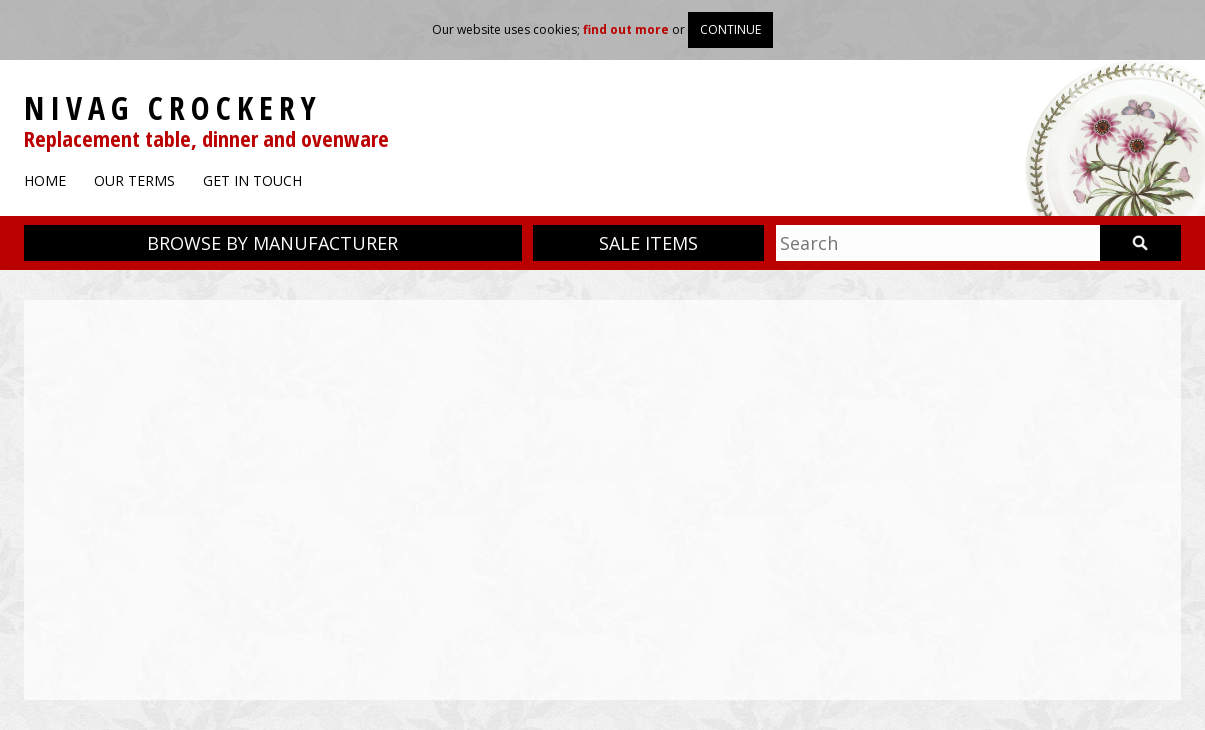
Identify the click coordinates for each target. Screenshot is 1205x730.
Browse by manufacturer (272, 243)
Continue (730, 29)
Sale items (648, 243)
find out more (626, 29)
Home (45, 180)
